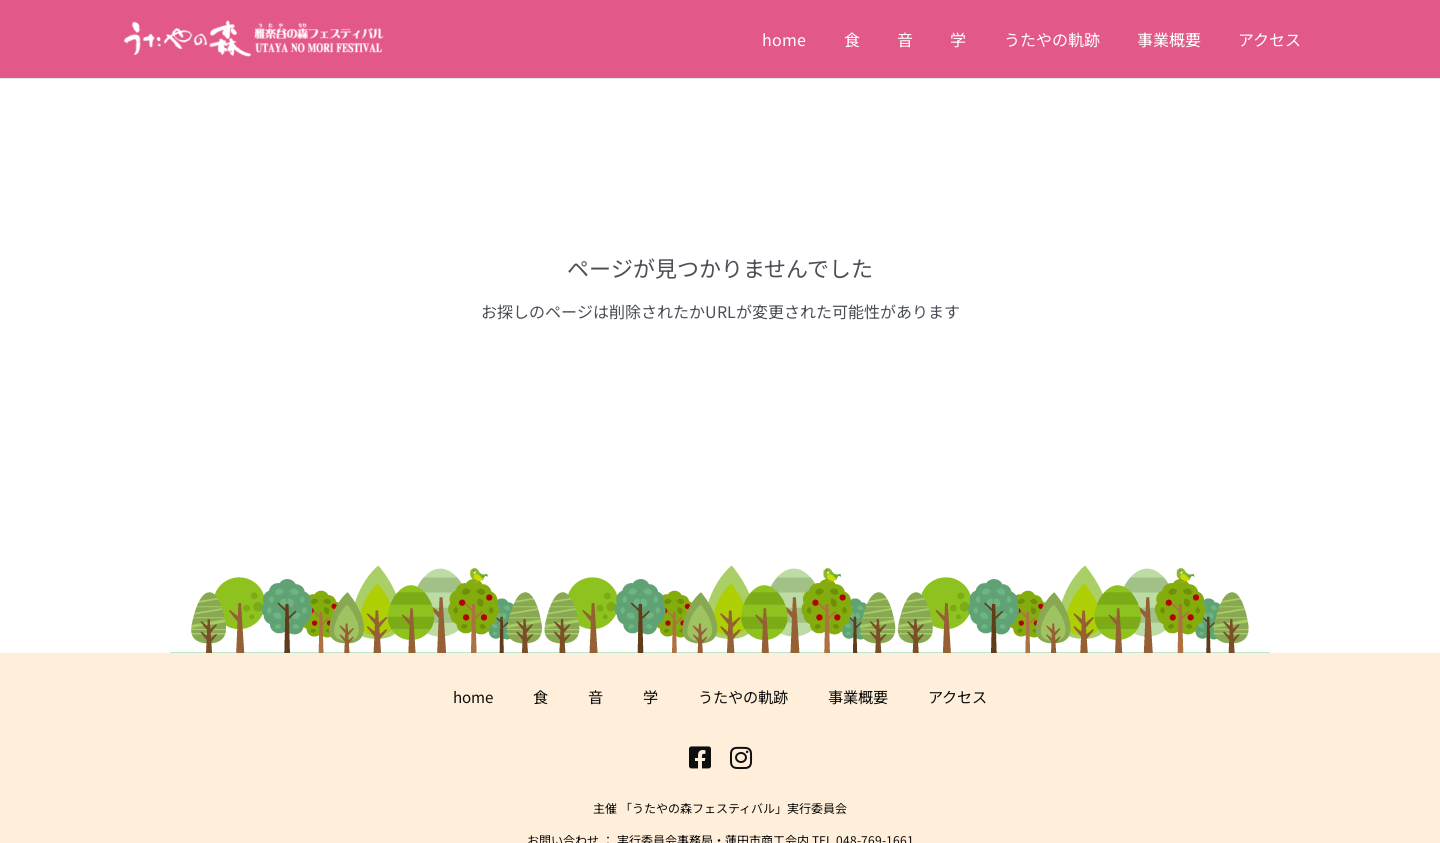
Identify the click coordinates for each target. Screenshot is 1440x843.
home (465, 696)
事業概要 (863, 696)
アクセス (966, 696)
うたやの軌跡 (743, 696)
